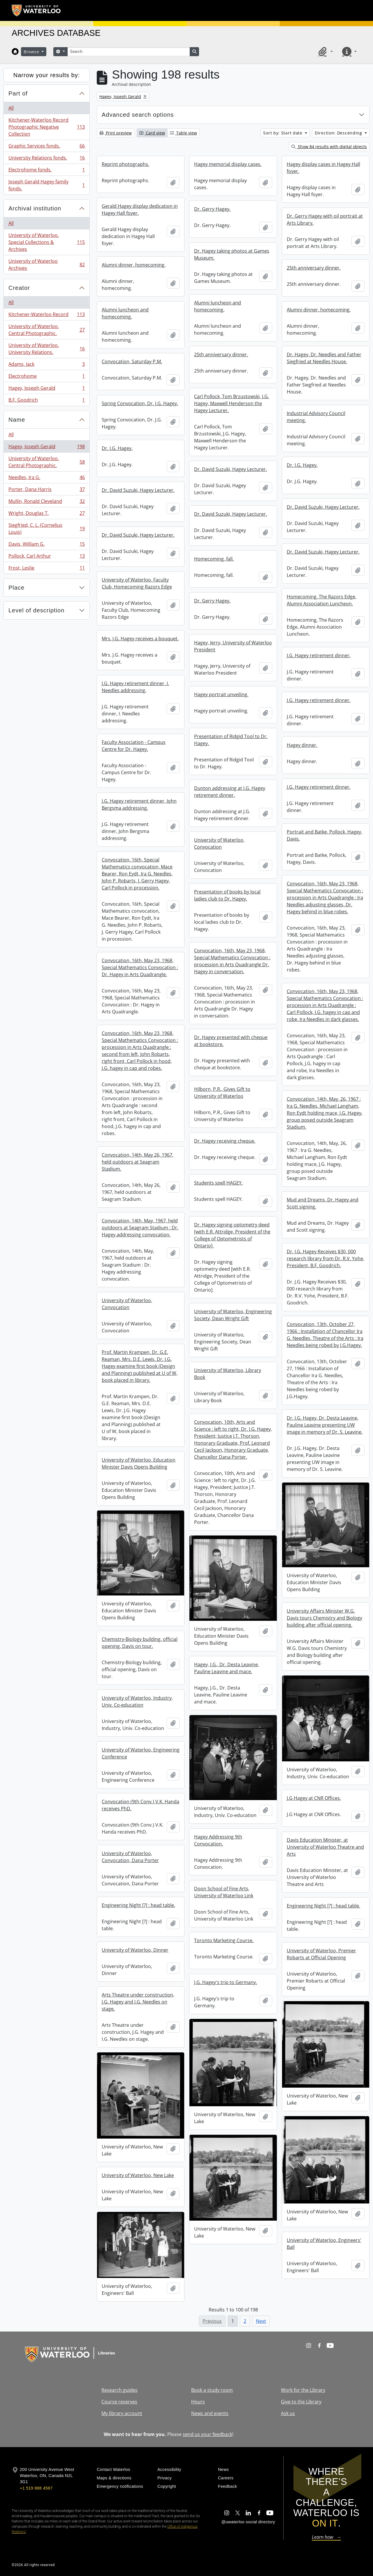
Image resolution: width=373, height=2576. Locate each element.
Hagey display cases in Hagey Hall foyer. (323, 167)
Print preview (115, 133)
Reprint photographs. (125, 164)
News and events (209, 2413)
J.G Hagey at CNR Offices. (314, 1798)
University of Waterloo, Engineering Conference (141, 1753)
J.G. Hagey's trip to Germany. (225, 1982)
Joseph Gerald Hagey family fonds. (46, 185)
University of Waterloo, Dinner (135, 1950)
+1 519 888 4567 (36, 2488)
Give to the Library (301, 2401)
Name (16, 419)
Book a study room (212, 2390)
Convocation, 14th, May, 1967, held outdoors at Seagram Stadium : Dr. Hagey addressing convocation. (140, 1227)
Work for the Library (303, 2390)
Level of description (36, 610)
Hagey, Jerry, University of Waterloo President (233, 646)
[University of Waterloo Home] (36, 10)
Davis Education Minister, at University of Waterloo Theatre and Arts (325, 1847)
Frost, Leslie (46, 569)
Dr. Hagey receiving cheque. (224, 1141)
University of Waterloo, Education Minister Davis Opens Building (138, 1463)
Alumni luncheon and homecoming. (217, 306)
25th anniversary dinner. (314, 268)
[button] (324, 51)
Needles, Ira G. (46, 478)
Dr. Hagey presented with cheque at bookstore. (231, 1040)
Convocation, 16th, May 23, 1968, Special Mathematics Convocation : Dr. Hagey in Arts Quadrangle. (140, 967)
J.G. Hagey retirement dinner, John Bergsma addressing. (139, 804)
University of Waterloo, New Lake (138, 2175)
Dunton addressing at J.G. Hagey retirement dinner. (229, 791)
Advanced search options (138, 114)
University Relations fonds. (46, 159)
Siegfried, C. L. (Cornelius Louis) (46, 528)
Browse (32, 51)
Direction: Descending (339, 133)
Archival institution (34, 208)
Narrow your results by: (46, 75)
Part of (18, 93)
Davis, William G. (46, 545)
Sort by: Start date (283, 133)
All (11, 108)
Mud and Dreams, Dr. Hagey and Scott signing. (322, 1203)
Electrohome (46, 377)
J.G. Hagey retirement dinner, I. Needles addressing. (135, 687)
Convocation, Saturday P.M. (132, 361)
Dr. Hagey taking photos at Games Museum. (231, 254)
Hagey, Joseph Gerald (46, 389)
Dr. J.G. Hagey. (117, 448)
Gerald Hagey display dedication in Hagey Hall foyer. (140, 209)
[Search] (128, 51)
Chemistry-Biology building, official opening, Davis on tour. (139, 1642)
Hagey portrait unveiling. (221, 694)
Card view (152, 133)
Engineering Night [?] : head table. (138, 1905)
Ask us (288, 2413)
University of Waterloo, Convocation (219, 843)
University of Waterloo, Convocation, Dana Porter (130, 1857)
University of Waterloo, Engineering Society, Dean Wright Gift (233, 1315)
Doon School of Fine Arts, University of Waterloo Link (223, 1892)
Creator (19, 288)
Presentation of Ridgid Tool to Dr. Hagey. (231, 740)
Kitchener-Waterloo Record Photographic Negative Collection (46, 127)
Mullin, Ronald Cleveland (46, 502)
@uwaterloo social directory (248, 2522)
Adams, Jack (46, 365)
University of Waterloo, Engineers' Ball (324, 2243)
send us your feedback (207, 2434)
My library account (121, 2413)
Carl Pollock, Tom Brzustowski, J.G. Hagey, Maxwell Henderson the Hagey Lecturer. (231, 403)
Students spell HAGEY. (218, 1183)
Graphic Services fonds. (46, 147)
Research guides (119, 2390)
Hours (198, 2401)
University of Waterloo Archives (46, 264)
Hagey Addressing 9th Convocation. (218, 1840)
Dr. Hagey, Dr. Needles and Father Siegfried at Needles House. (324, 358)
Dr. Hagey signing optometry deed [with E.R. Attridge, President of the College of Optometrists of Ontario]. (232, 1235)
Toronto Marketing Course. (224, 1940)
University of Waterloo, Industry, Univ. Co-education (137, 1701)
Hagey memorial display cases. (227, 164)
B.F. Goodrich (46, 401)
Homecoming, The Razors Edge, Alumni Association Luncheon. (321, 600)
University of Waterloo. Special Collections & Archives (46, 242)
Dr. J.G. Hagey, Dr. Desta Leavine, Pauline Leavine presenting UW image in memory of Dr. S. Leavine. (325, 1425)
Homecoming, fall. (214, 559)
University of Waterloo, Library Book (227, 1373)
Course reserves (119, 2401)
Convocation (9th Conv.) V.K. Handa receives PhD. (140, 1805)
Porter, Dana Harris (46, 490)
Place (16, 587)
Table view (183, 133)
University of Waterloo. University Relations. (46, 348)
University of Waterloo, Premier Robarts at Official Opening (321, 1954)
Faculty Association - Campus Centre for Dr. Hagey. (134, 745)
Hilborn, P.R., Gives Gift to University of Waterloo (222, 1092)
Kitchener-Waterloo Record (46, 315)
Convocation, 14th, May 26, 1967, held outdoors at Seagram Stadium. (137, 1162)
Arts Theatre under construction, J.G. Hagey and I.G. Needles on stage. (138, 2002)
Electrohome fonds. (46, 171)
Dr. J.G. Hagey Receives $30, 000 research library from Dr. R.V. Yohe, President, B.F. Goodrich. (325, 1258)
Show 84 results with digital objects (329, 146)
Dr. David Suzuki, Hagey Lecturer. (230, 469)
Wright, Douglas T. (46, 514)
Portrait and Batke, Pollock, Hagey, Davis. (324, 835)
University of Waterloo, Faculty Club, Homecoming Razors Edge (137, 583)
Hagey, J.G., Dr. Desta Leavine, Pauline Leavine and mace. (226, 1668)
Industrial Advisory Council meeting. (316, 416)
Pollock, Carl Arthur (46, 557)
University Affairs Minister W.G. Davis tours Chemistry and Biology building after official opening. (324, 1618)
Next (261, 2321)
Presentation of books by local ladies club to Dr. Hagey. (227, 895)
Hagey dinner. (302, 745)
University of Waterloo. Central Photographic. (46, 329)
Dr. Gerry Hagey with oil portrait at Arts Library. (325, 219)
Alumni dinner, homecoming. (134, 265)
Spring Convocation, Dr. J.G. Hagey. (140, 403)
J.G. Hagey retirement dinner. (319, 655)
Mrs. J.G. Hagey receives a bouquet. (140, 638)
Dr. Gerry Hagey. (212, 209)
